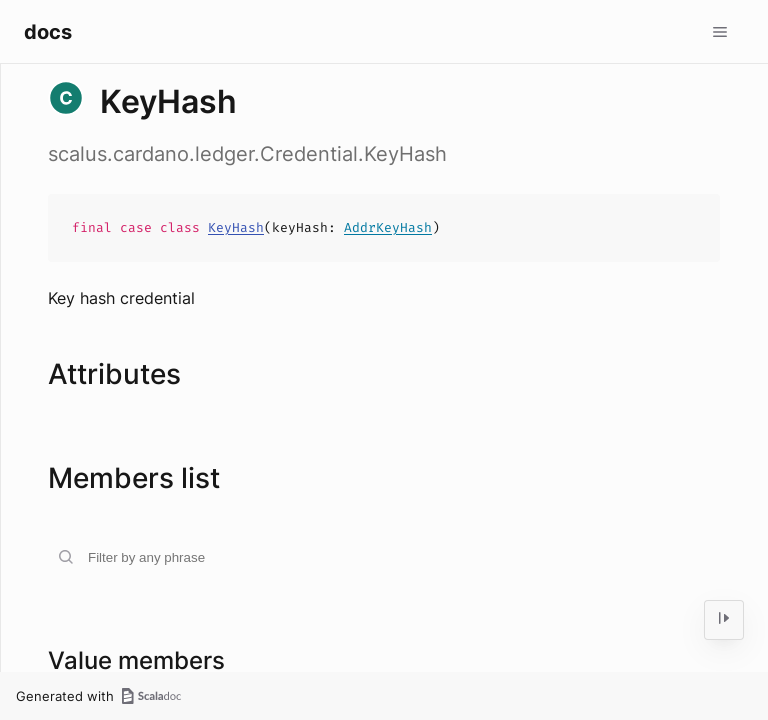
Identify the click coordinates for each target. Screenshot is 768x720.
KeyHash (236, 227)
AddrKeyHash (388, 227)
